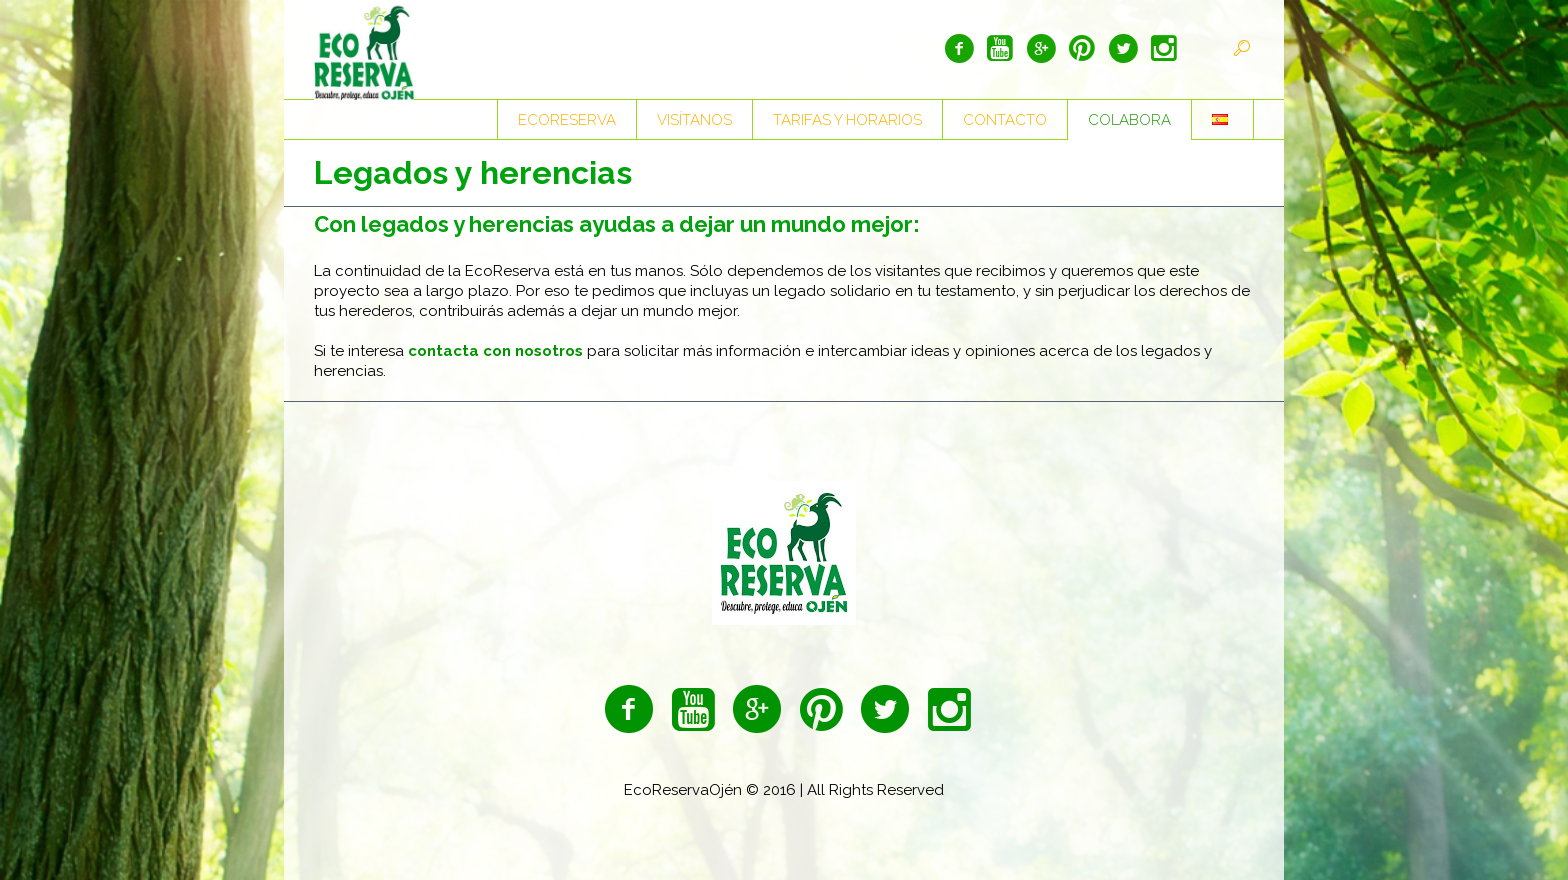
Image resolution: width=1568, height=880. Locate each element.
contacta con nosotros (495, 351)
